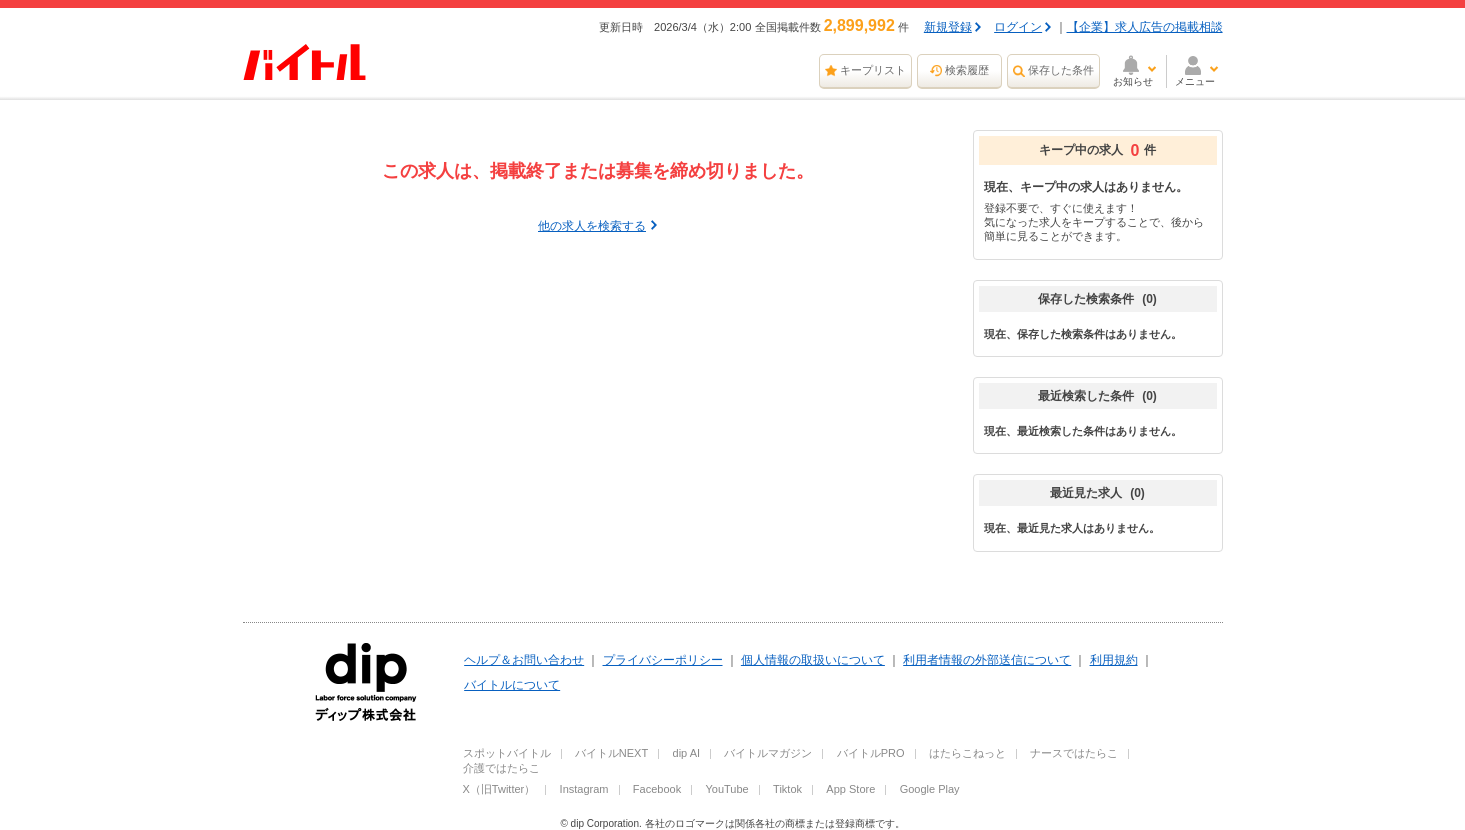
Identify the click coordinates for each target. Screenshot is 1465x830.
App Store (850, 789)
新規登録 (948, 27)
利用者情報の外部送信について (987, 660)
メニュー (1195, 81)
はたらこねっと (967, 753)
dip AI (687, 753)
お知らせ (1133, 81)
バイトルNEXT (611, 753)
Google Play (930, 789)
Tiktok (787, 789)
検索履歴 (967, 70)
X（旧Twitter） (499, 789)
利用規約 (1114, 660)
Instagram (584, 789)
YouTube (727, 789)
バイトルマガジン (768, 753)
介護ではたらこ (501, 768)
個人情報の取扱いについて (813, 660)
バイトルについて (512, 685)
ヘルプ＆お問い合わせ (524, 660)
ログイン (1018, 27)
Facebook (657, 789)
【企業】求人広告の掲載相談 (1145, 27)
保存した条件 (1061, 70)
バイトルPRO (871, 753)
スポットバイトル (507, 753)
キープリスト (873, 70)
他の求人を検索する (592, 226)
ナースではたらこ (1074, 753)
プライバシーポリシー (663, 660)
